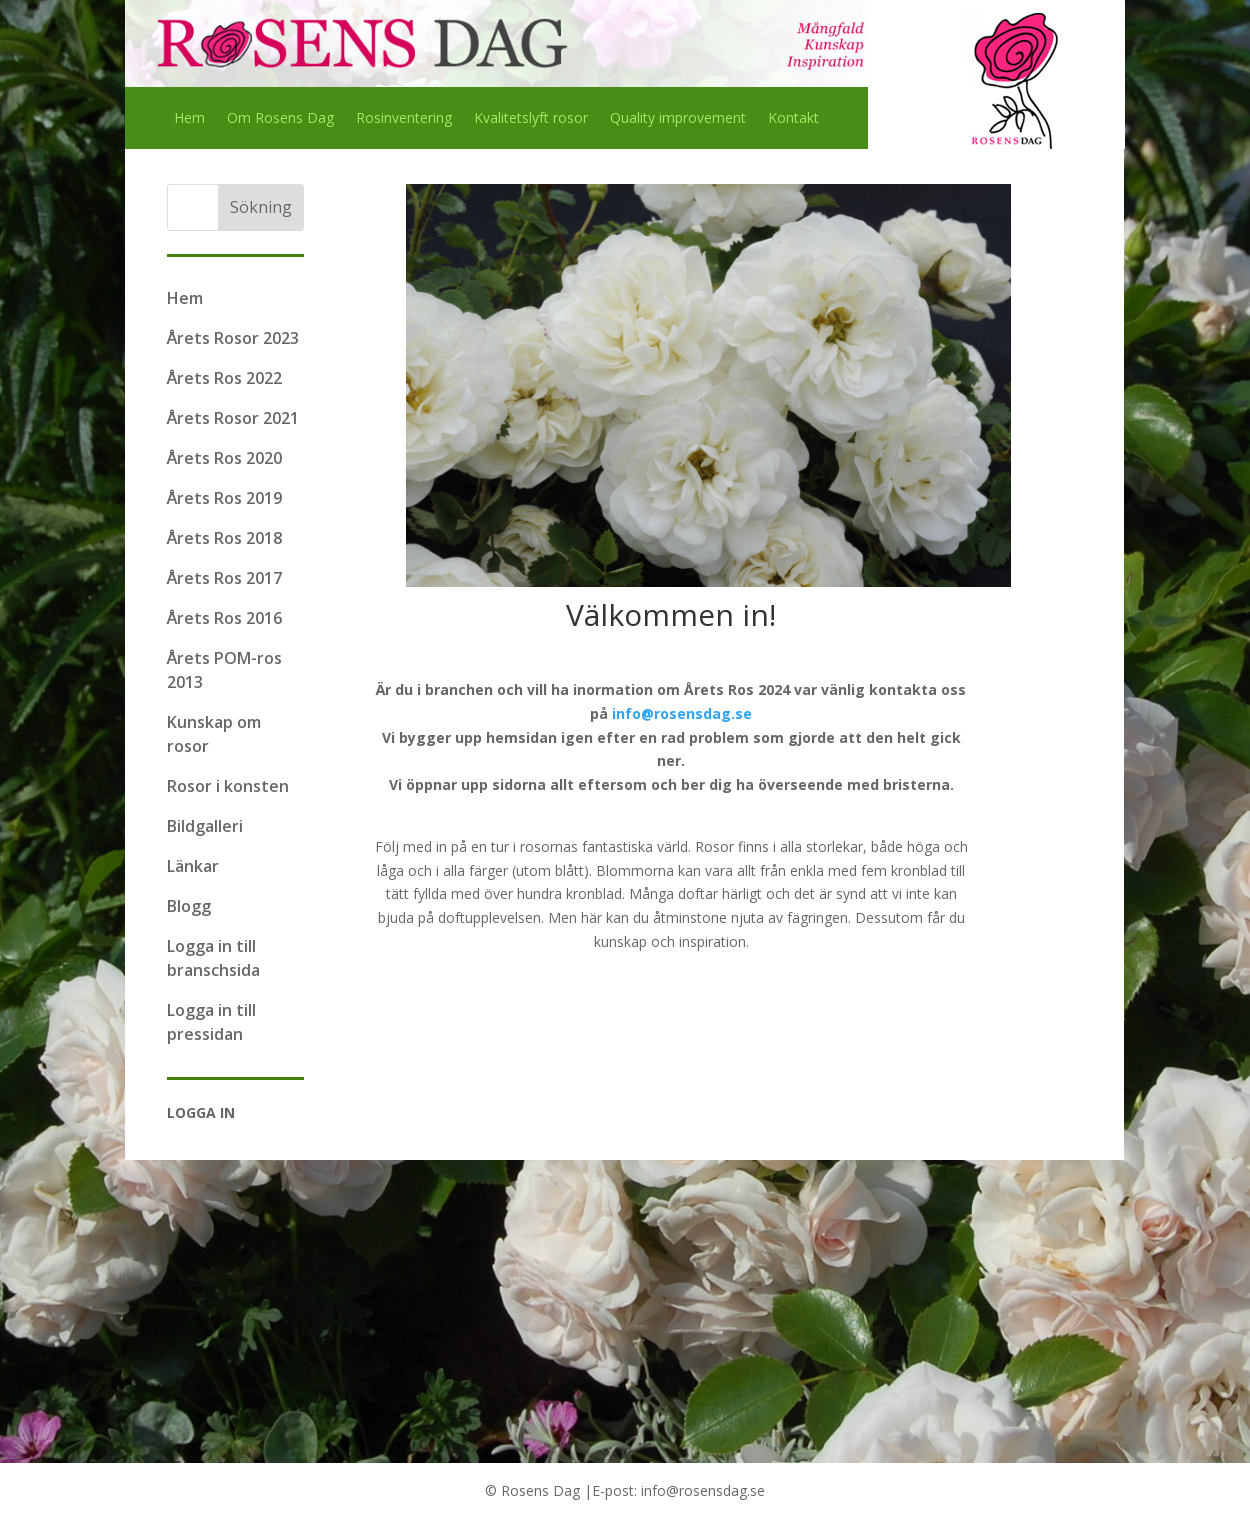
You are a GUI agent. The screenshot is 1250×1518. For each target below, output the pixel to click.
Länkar (193, 866)
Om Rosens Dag (280, 119)
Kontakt (793, 119)
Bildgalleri (205, 826)
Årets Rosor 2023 (233, 338)
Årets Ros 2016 (224, 618)
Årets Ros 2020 (224, 458)
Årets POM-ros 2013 (224, 670)
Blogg (189, 906)
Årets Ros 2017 (224, 578)
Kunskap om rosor (214, 734)
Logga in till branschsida (213, 958)
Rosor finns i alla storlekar (779, 846)
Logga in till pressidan (211, 1022)
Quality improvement (678, 119)
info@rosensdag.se (682, 713)
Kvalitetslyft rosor (531, 119)
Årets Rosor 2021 (233, 418)
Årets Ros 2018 (224, 538)
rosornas (549, 846)
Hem (189, 119)
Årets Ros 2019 (224, 498)
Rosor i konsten (228, 786)
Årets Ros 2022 (224, 378)
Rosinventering (404, 119)
